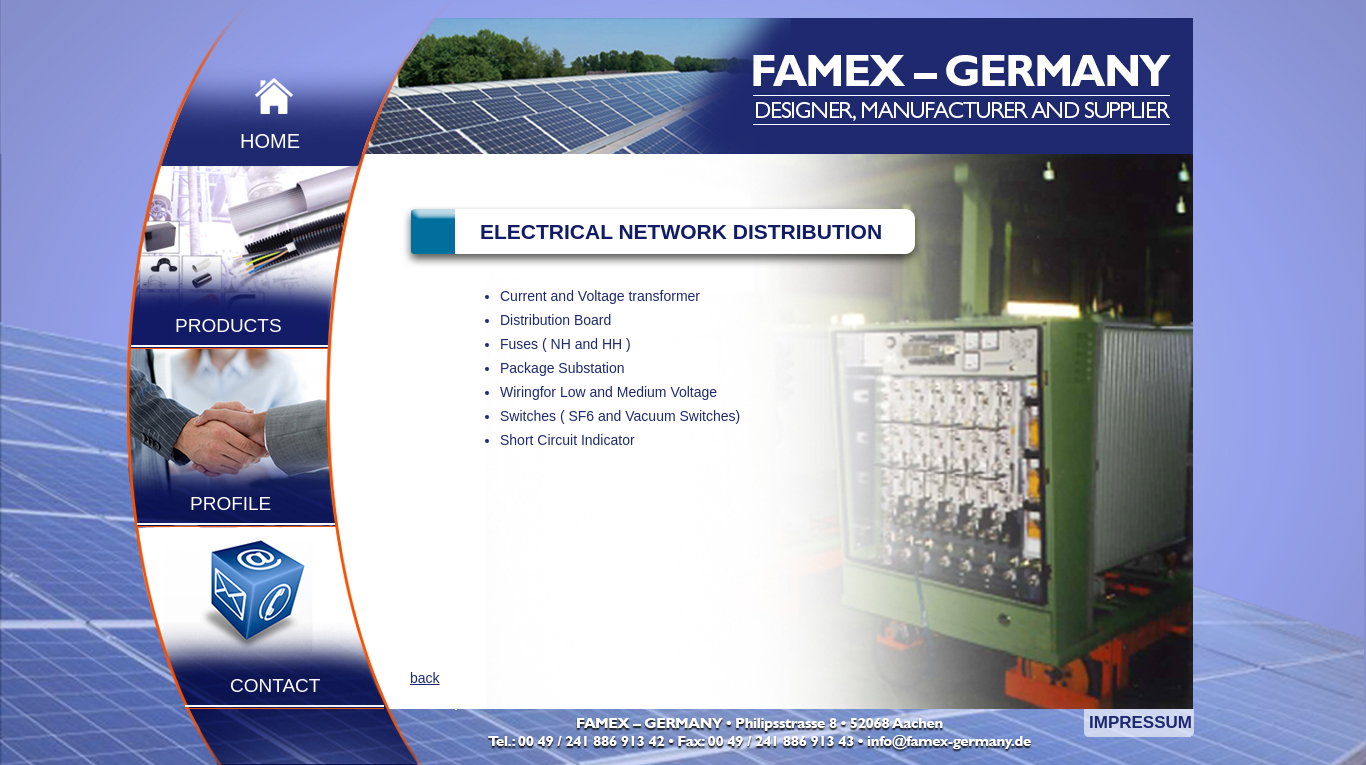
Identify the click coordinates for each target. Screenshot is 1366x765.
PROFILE (230, 503)
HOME (270, 141)
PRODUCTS (228, 325)
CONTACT (275, 685)
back (425, 678)
